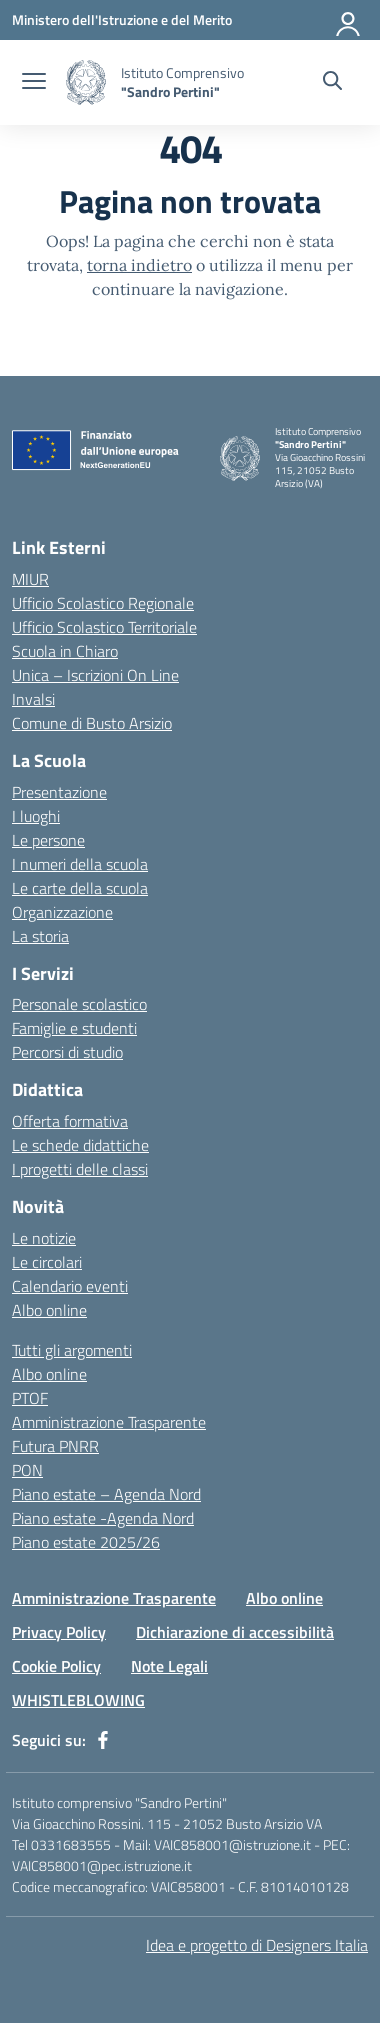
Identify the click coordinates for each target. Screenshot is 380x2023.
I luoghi (36, 816)
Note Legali (169, 1666)
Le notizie (44, 1238)
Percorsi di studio (67, 1052)
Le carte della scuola (80, 888)
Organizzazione (62, 912)
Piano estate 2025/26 (86, 1542)
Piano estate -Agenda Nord (103, 1518)
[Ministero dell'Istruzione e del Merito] (122, 19)
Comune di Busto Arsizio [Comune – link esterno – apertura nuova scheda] (92, 723)
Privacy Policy (59, 1632)
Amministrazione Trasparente (109, 1422)
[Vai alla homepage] (86, 82)
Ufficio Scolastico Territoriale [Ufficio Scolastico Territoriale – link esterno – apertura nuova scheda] (104, 627)
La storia (40, 936)
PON (27, 1470)
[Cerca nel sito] (332, 83)
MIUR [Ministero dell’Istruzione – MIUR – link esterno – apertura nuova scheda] (30, 579)
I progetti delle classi (80, 1169)
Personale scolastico (79, 1004)
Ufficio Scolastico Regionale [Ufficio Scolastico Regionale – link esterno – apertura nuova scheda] (103, 603)
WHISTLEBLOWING (78, 1700)
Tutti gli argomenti (72, 1350)
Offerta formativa (70, 1121)
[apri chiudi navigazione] (34, 83)
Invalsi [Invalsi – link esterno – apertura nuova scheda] (33, 699)
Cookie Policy (56, 1666)
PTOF (30, 1398)
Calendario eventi (70, 1286)
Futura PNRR (55, 1446)
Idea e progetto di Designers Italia (257, 1945)
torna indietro (139, 265)
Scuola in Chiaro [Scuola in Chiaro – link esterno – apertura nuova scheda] (65, 651)
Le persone (48, 840)
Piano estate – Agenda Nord (106, 1494)
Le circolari (47, 1262)
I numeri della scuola (80, 864)
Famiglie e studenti (74, 1028)
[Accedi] (349, 20)
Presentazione (59, 792)
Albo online (49, 1310)
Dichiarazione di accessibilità (235, 1632)
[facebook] (103, 1740)
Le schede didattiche (80, 1145)
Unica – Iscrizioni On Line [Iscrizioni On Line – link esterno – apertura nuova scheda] (95, 675)
